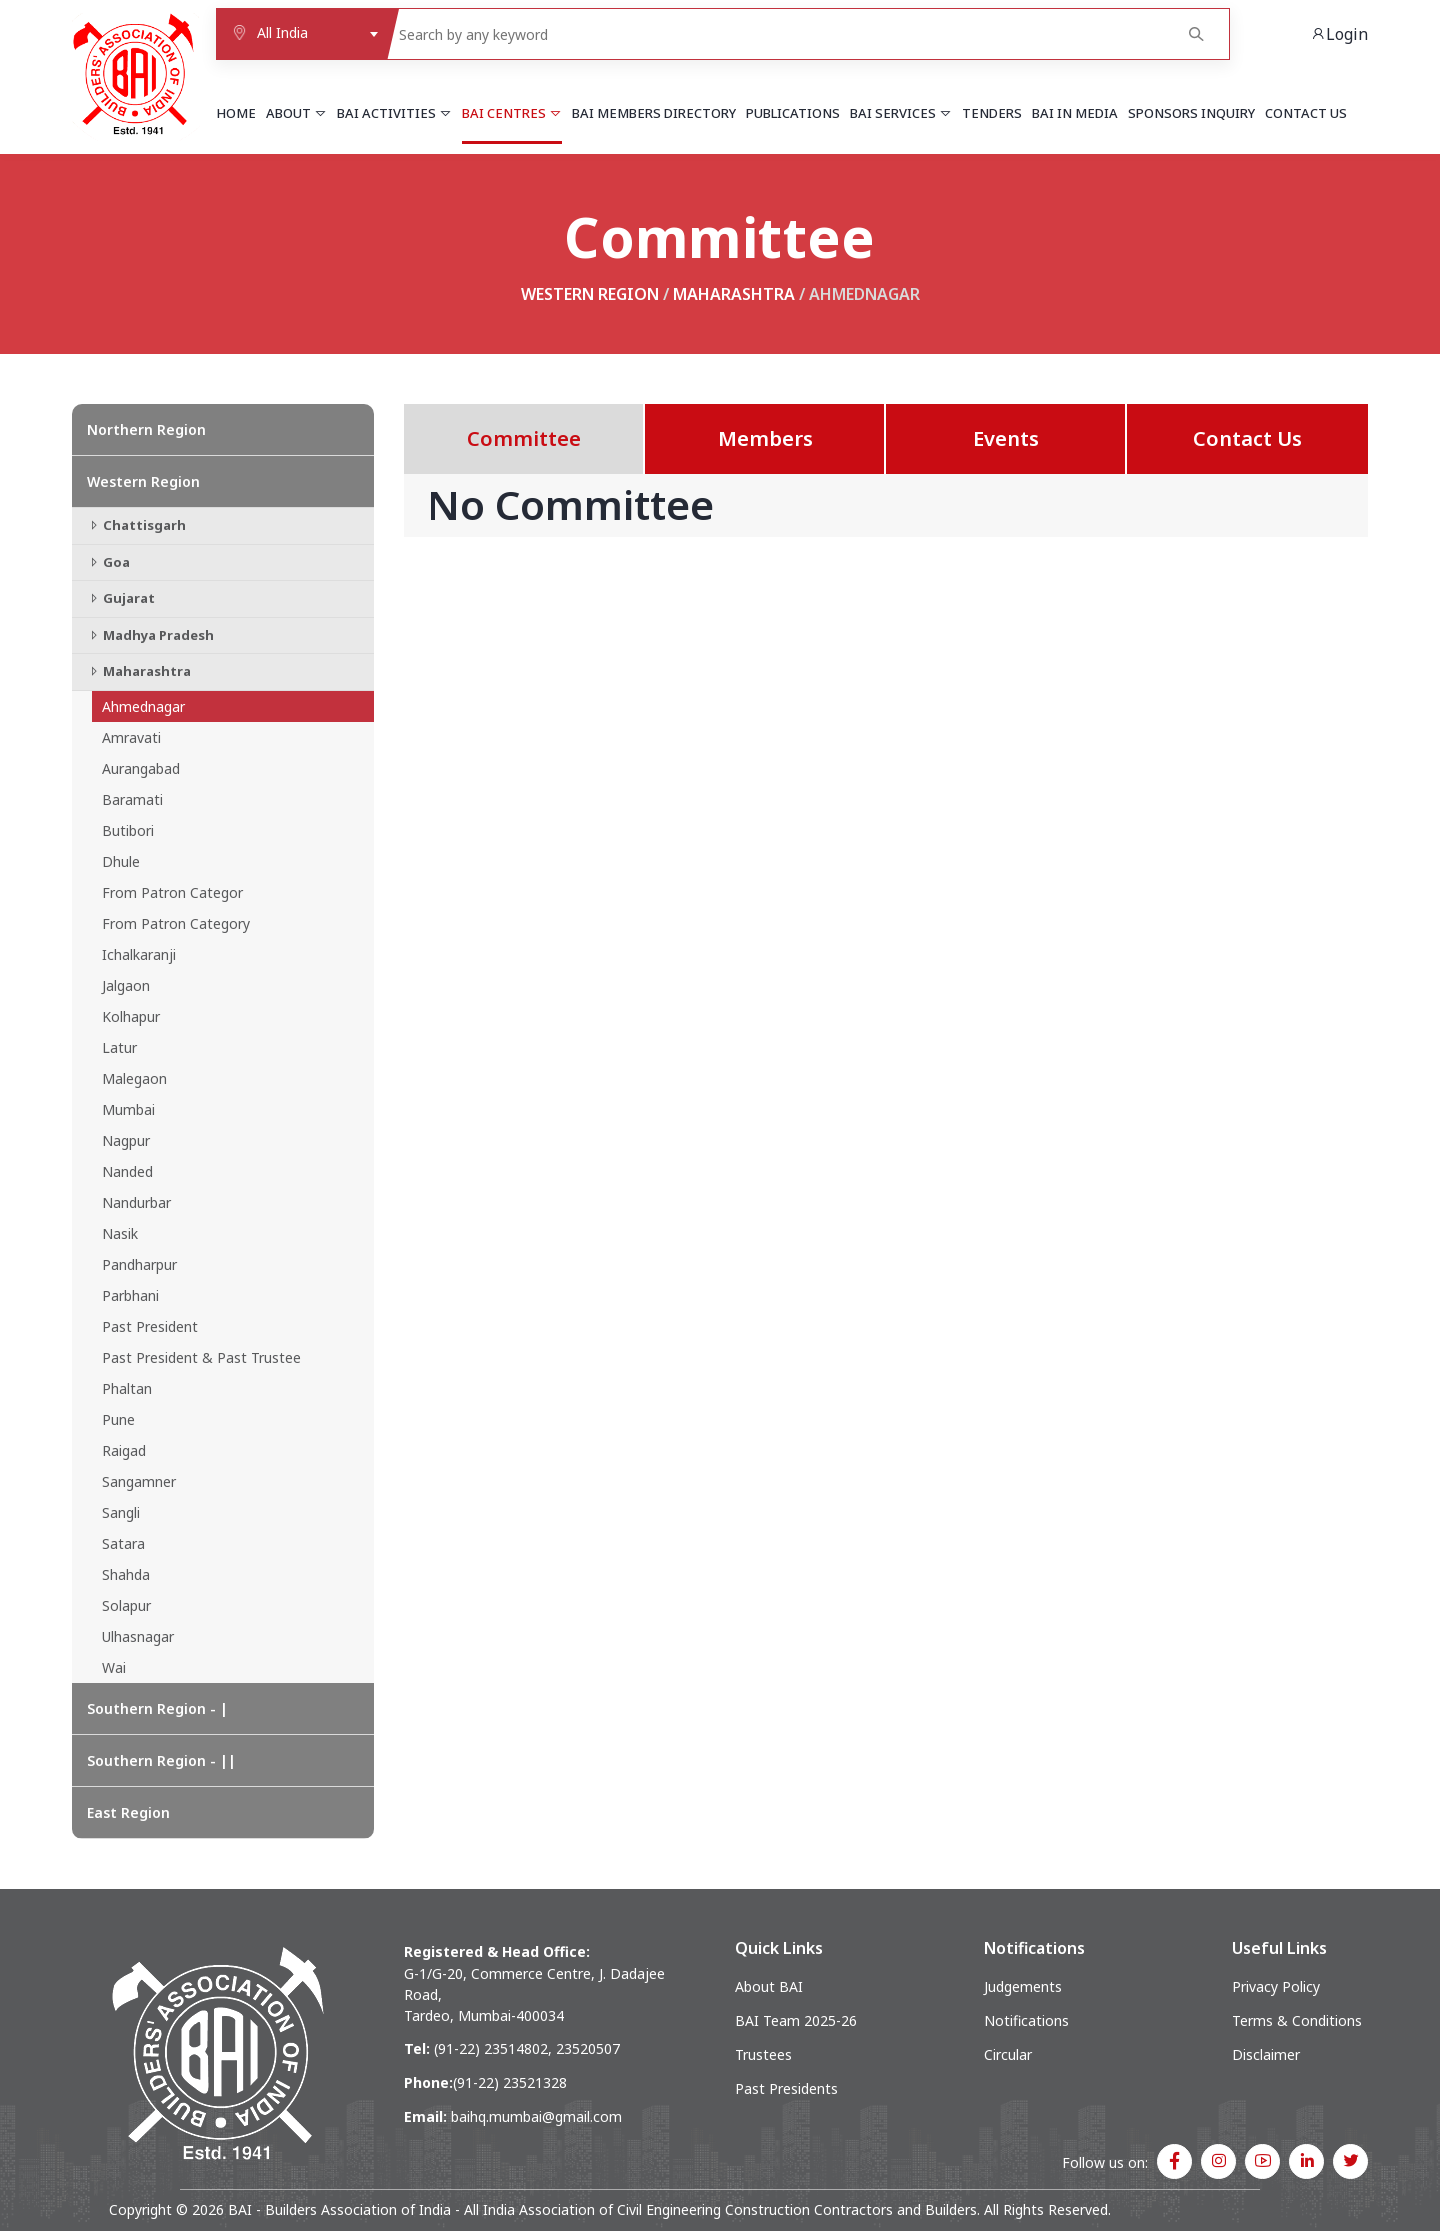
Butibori (128, 830)
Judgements (1023, 1986)
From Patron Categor (172, 892)
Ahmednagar (143, 706)
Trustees (763, 2054)
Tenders (992, 113)
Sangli (121, 1512)
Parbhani (130, 1295)
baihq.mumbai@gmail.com (536, 2116)
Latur (119, 1047)
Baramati (132, 799)
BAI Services (901, 113)
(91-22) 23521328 (510, 2082)
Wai (114, 1667)
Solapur (126, 1605)
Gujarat (121, 598)
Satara (123, 1543)
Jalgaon (126, 985)
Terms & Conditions (1297, 2020)
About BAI (769, 1986)
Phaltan (127, 1388)
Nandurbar (136, 1202)
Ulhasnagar (138, 1636)
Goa (108, 562)
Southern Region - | (157, 1708)
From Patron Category (176, 923)
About (296, 113)
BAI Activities (394, 113)
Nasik (120, 1233)
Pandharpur (139, 1264)
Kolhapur (131, 1016)
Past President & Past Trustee (201, 1357)
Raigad (124, 1450)
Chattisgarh (136, 525)
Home (236, 113)
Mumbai (128, 1109)
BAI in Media (1075, 113)
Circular (1008, 2054)
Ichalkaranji (139, 954)
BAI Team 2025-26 (796, 2020)
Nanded (127, 1171)
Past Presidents (786, 2088)
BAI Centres (512, 113)
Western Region (590, 294)
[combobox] (301, 34)
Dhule (121, 861)
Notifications (1026, 2020)
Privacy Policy (1276, 1986)
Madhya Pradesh (150, 635)
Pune (118, 1419)
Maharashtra (734, 294)
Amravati (131, 737)
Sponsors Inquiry (1191, 113)
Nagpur (126, 1140)
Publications (793, 113)
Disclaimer (1266, 2054)
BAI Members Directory (654, 113)
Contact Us (1306, 113)
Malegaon (134, 1078)
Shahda (126, 1574)
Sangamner (139, 1481)
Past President (150, 1326)
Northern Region (146, 429)
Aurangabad (141, 768)
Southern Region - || (161, 1760)
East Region (128, 1812)
